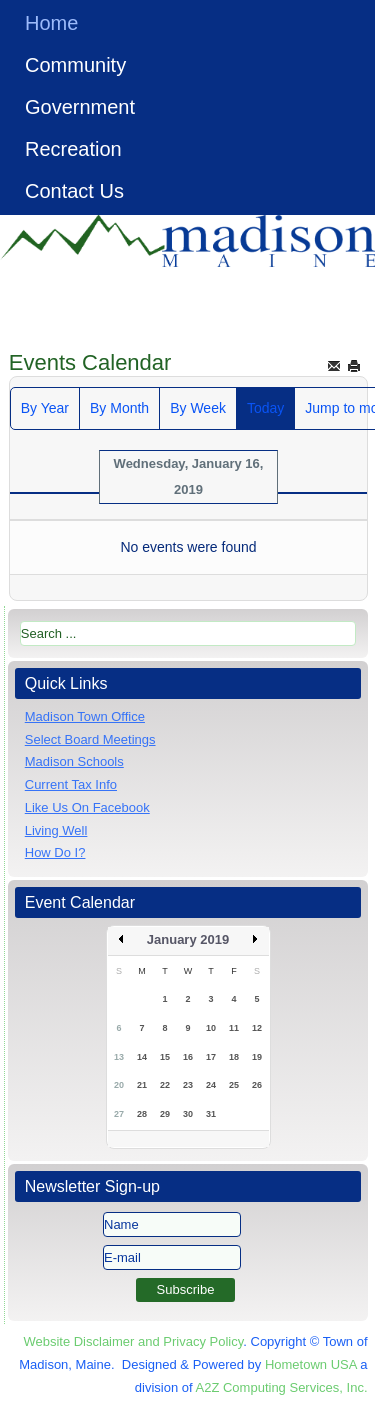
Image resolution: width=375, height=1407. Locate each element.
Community (75, 65)
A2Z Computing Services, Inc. (282, 1387)
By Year (45, 408)
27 (119, 1114)
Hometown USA (311, 1364)
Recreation (73, 149)
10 (211, 1028)
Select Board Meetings (90, 739)
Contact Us (74, 191)
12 (257, 1028)
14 (142, 1057)
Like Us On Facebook (87, 807)
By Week (198, 408)
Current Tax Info (71, 784)
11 (234, 1028)
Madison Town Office (85, 716)
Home (51, 23)
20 (119, 1085)
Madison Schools (74, 761)
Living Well (56, 830)
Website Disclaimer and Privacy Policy (133, 1341)
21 (142, 1085)
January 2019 (188, 939)
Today (265, 408)
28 (142, 1114)
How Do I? (55, 852)
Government (80, 107)
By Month (119, 408)
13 (119, 1057)
